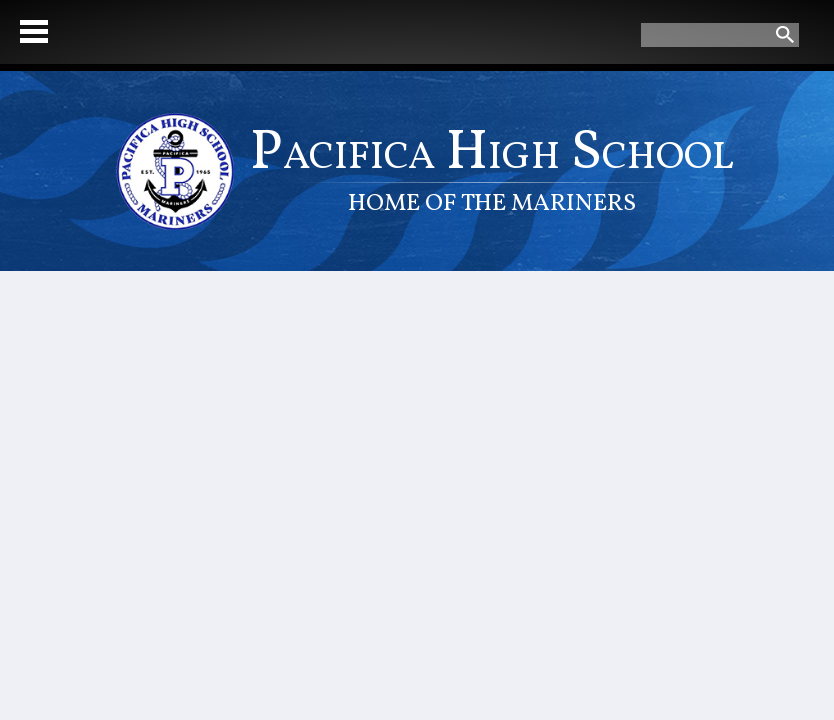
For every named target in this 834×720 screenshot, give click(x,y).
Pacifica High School (492, 168)
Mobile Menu (34, 31)
